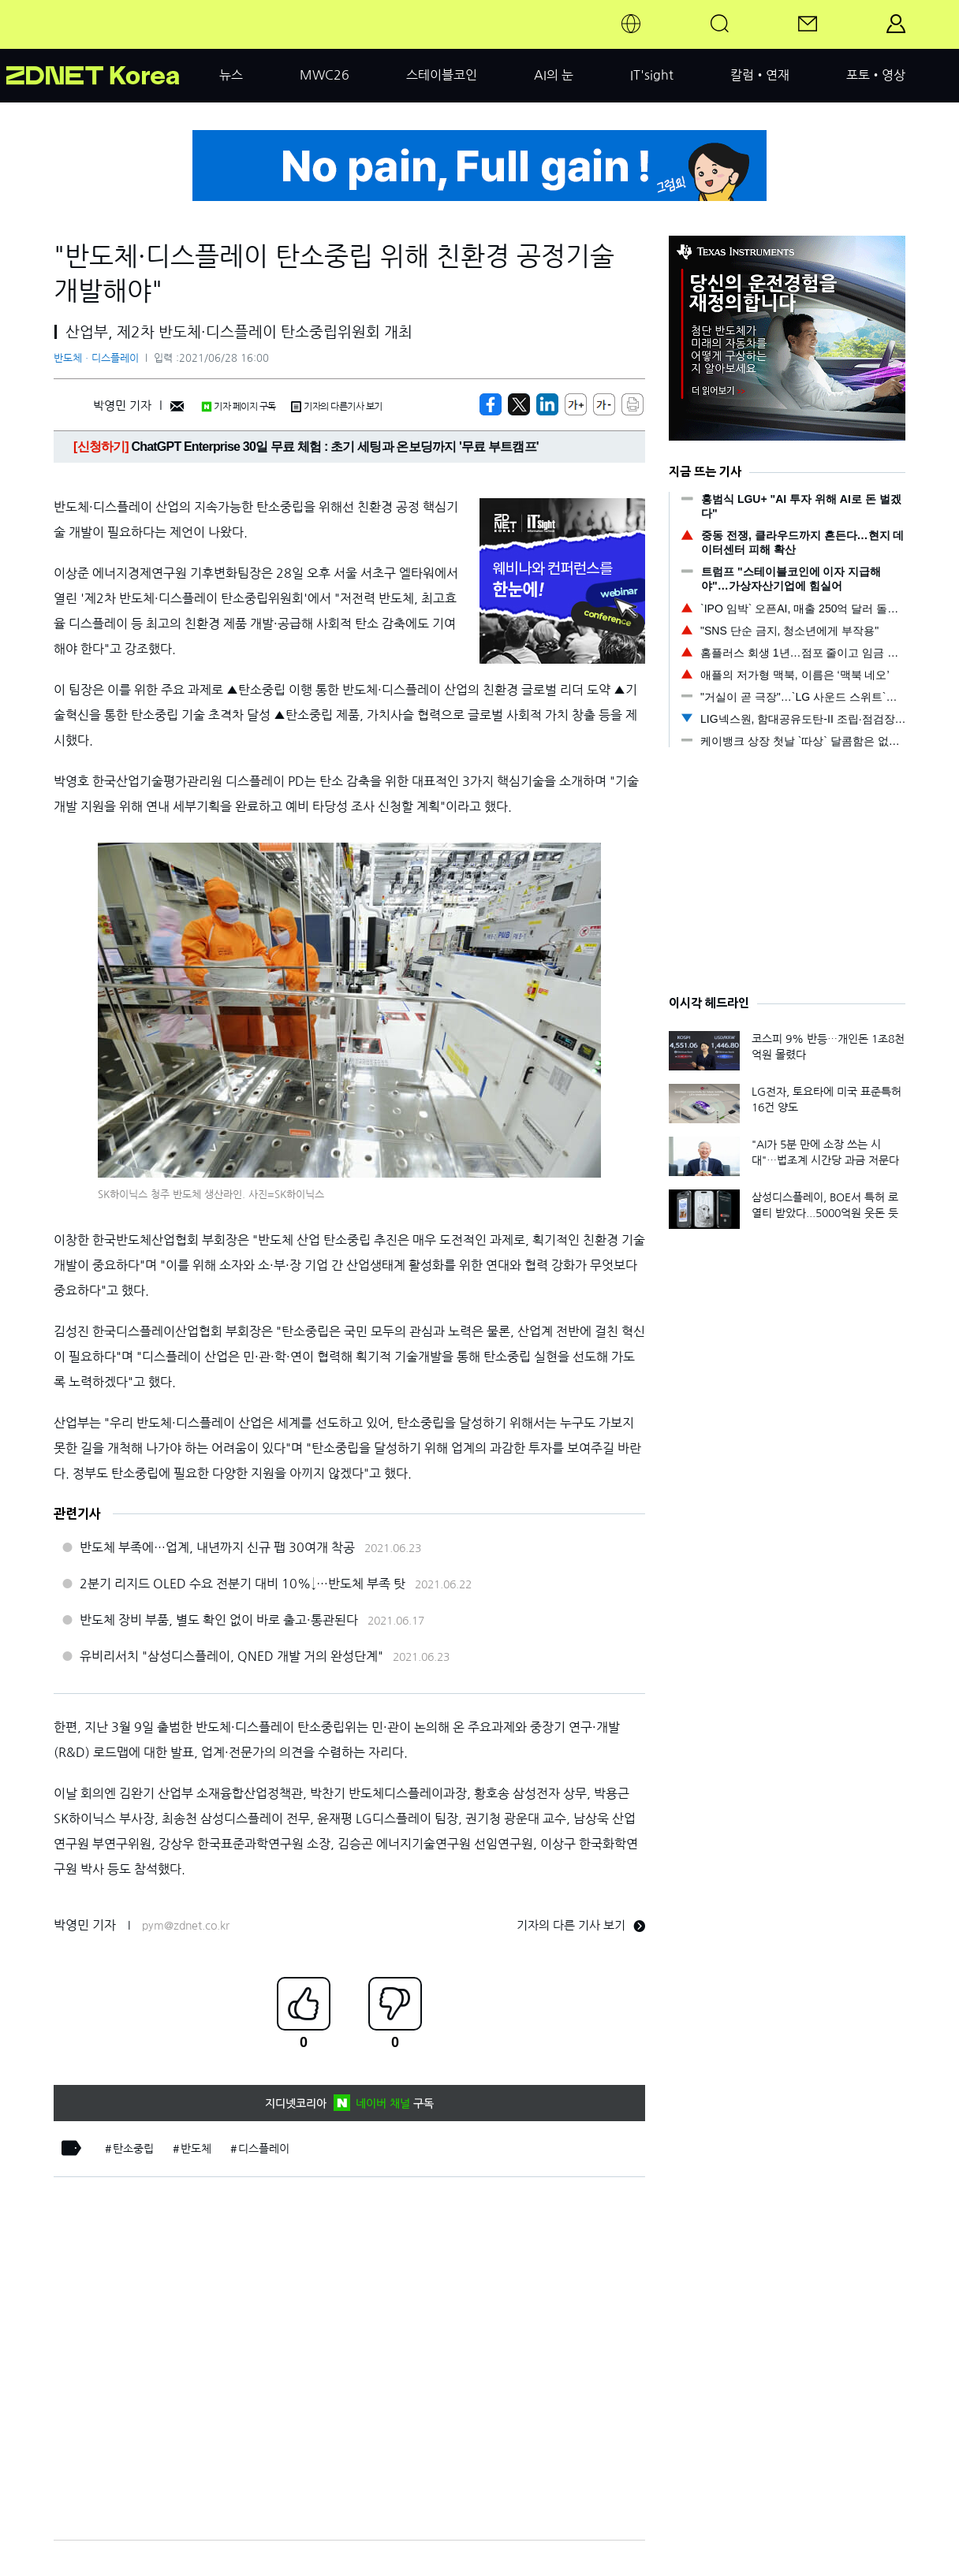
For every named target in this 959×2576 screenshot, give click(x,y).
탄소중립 (133, 2148)
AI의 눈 (553, 75)
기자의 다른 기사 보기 (581, 1925)
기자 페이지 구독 (238, 406)
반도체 (196, 2148)
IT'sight (652, 75)
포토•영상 (875, 75)
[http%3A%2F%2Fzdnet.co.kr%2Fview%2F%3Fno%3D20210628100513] (547, 404)
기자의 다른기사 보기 (336, 406)
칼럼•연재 (759, 75)
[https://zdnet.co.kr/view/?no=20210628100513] (491, 404)
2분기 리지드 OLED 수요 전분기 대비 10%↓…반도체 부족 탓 (242, 1583)
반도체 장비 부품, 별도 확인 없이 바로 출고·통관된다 (219, 1620)
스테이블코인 (441, 75)
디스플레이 (263, 2148)
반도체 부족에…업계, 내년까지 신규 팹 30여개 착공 (217, 1547)
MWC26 (324, 75)
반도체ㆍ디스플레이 (96, 358)
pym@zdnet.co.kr (185, 1925)
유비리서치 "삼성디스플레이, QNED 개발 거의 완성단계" (231, 1656)
